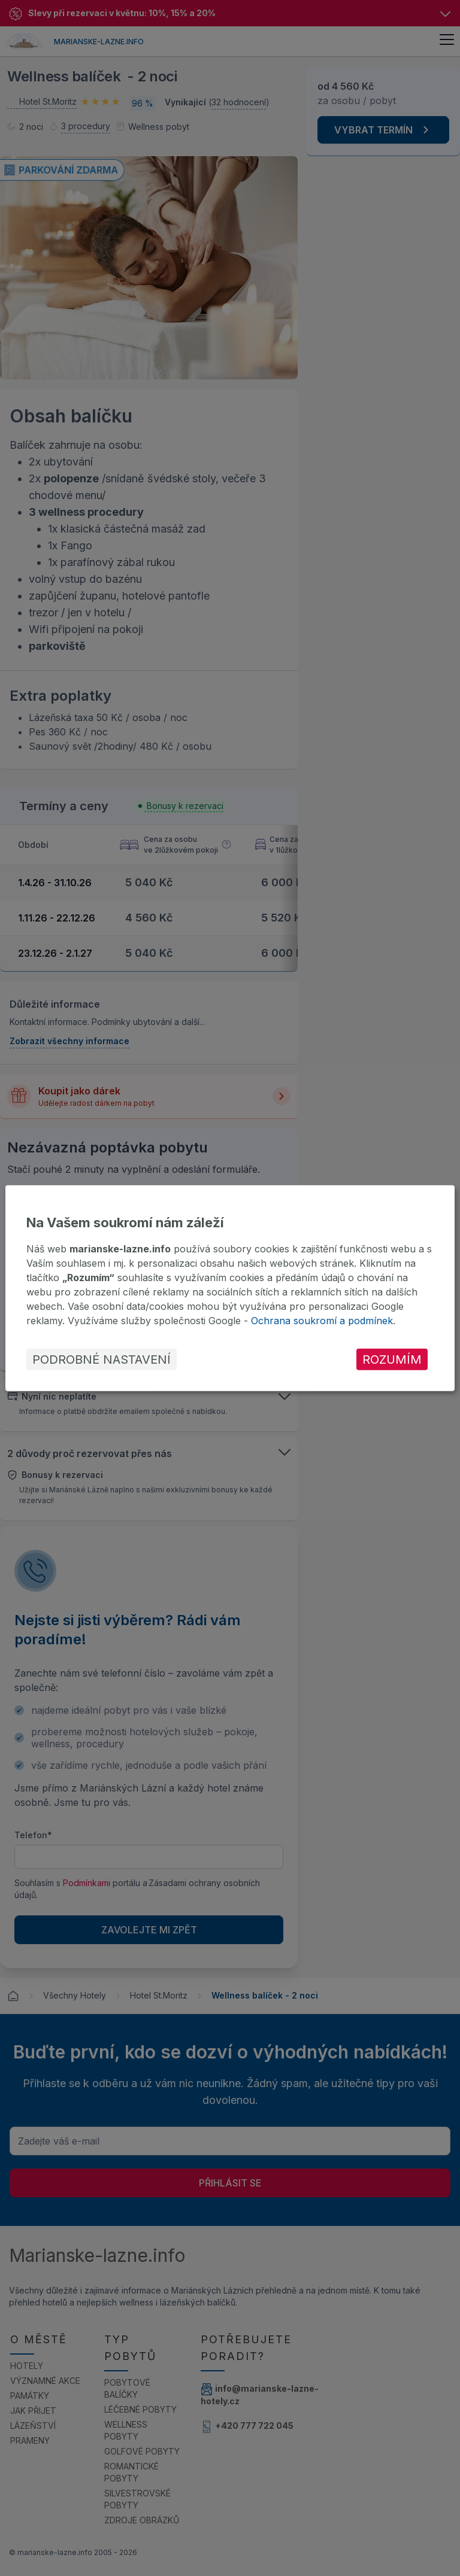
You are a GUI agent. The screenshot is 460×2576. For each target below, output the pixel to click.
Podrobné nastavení (101, 1359)
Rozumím (392, 1359)
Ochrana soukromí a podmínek (322, 1321)
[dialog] (230, 1288)
